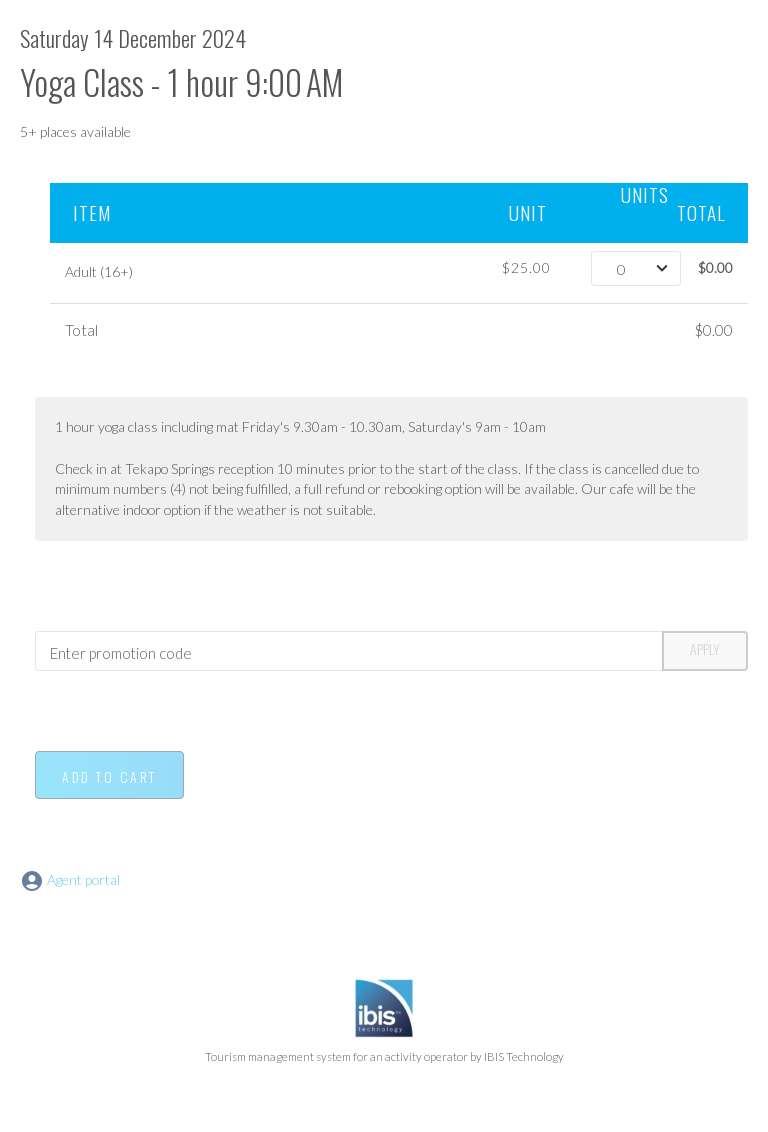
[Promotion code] (349, 651)
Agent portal (70, 879)
